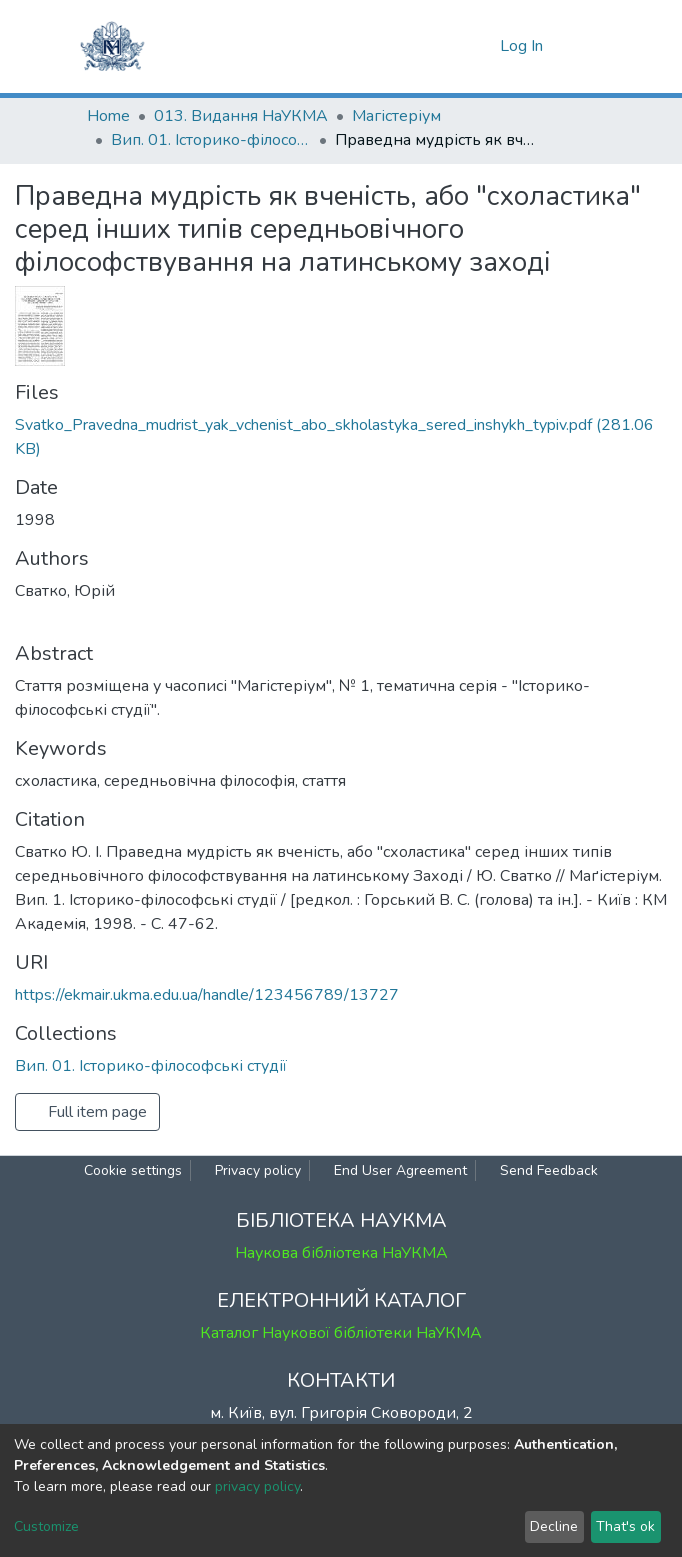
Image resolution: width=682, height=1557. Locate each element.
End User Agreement (400, 1170)
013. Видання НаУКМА (241, 116)
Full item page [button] (87, 1112)
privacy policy (257, 1486)
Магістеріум (396, 116)
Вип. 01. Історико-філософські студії (211, 140)
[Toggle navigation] (583, 46)
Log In (523, 46)
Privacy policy (258, 1170)
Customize (46, 1526)
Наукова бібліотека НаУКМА (341, 1253)
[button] (479, 46)
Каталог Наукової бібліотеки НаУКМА (341, 1333)
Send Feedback (549, 1170)
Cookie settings (133, 1170)
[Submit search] (449, 46)
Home (108, 116)
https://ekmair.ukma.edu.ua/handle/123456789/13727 (207, 995)
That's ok (625, 1526)
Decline (554, 1526)
